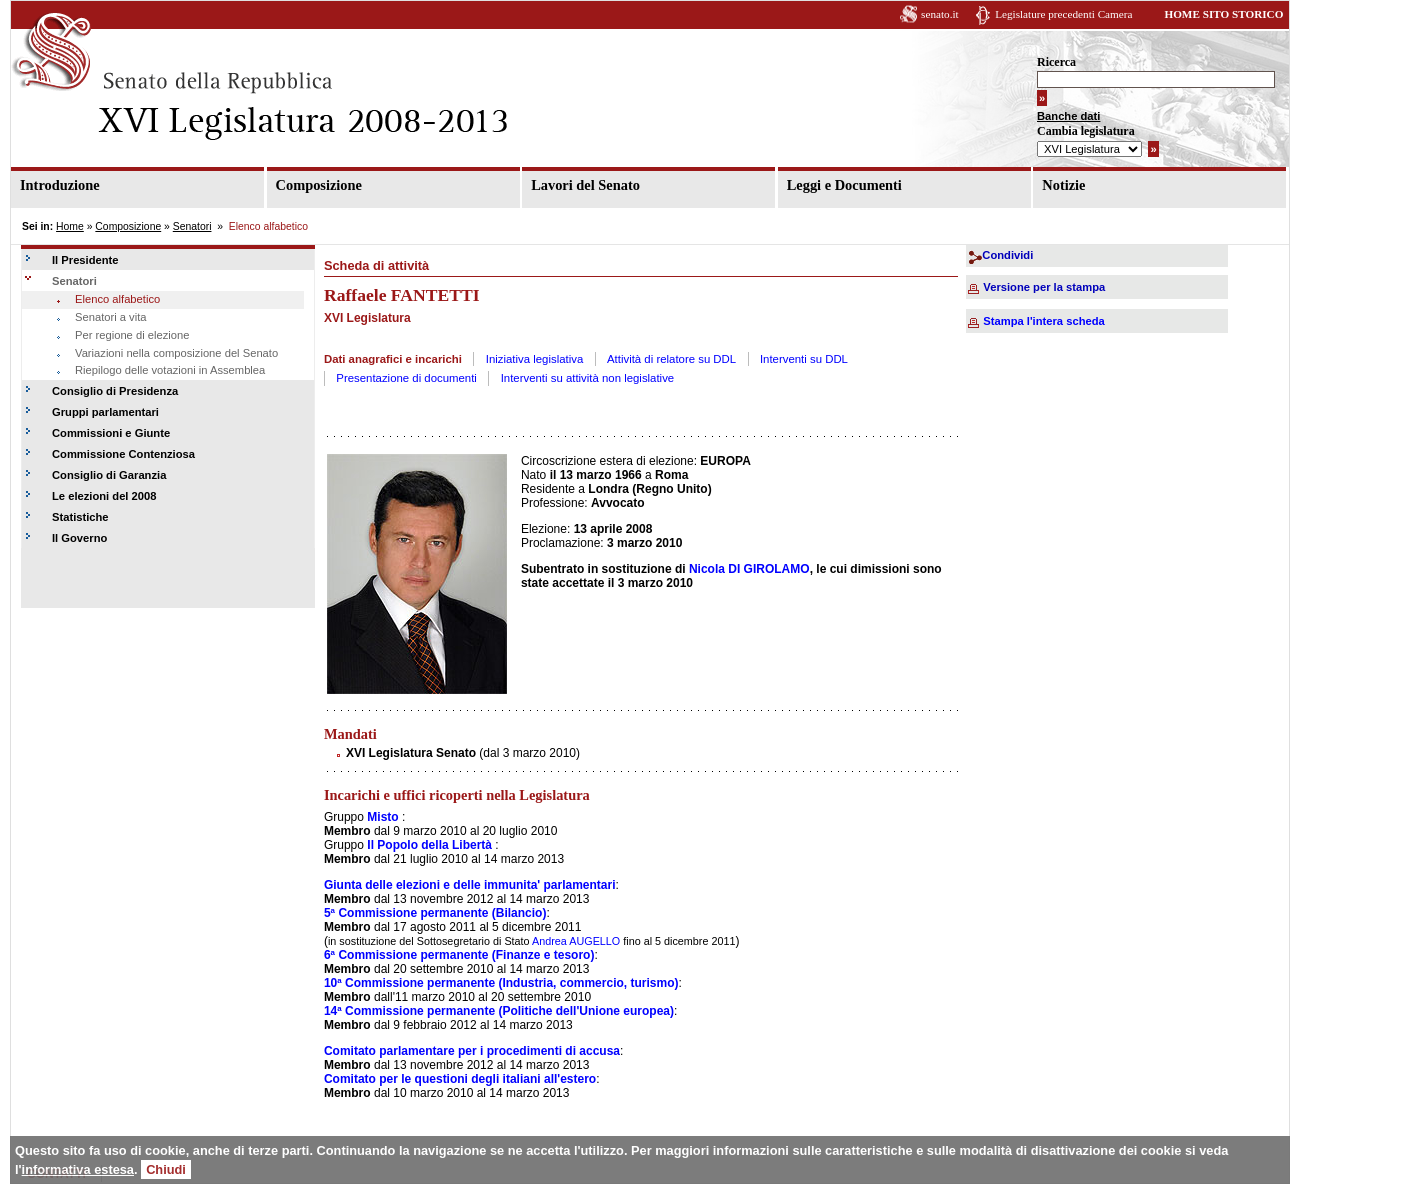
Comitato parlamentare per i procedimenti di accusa (472, 1051)
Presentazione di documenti (406, 378)
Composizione (319, 185)
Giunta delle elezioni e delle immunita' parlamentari (470, 885)
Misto (382, 817)
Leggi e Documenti (844, 185)
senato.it (940, 14)
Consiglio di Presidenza (115, 391)
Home (70, 226)
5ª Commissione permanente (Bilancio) (435, 913)
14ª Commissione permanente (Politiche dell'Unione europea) (499, 1011)
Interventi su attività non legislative (588, 378)
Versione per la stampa (1044, 287)
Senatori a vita (111, 317)
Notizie (1063, 185)
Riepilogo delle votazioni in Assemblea (170, 370)
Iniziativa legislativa (535, 359)
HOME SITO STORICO (1223, 14)
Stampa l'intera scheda (1043, 321)
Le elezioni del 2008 (104, 496)
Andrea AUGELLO (575, 941)
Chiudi (166, 1169)
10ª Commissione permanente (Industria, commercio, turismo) (501, 983)
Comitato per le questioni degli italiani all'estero (460, 1079)
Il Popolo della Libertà (429, 845)
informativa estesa (78, 1169)
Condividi (1007, 255)
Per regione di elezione (132, 335)
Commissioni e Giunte (111, 433)
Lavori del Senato (585, 185)
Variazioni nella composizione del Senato (176, 353)
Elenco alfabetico (117, 299)
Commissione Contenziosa (123, 454)
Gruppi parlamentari (105, 412)
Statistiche (80, 517)
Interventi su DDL (804, 359)
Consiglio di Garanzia (109, 475)
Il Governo (79, 538)
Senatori (192, 226)
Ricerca (1056, 62)
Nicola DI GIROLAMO (749, 569)
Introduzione (60, 185)
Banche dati (1068, 116)
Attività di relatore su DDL (671, 359)
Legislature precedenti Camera (1063, 14)
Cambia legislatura (1086, 131)
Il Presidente (85, 260)
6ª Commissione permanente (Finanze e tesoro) (459, 955)
